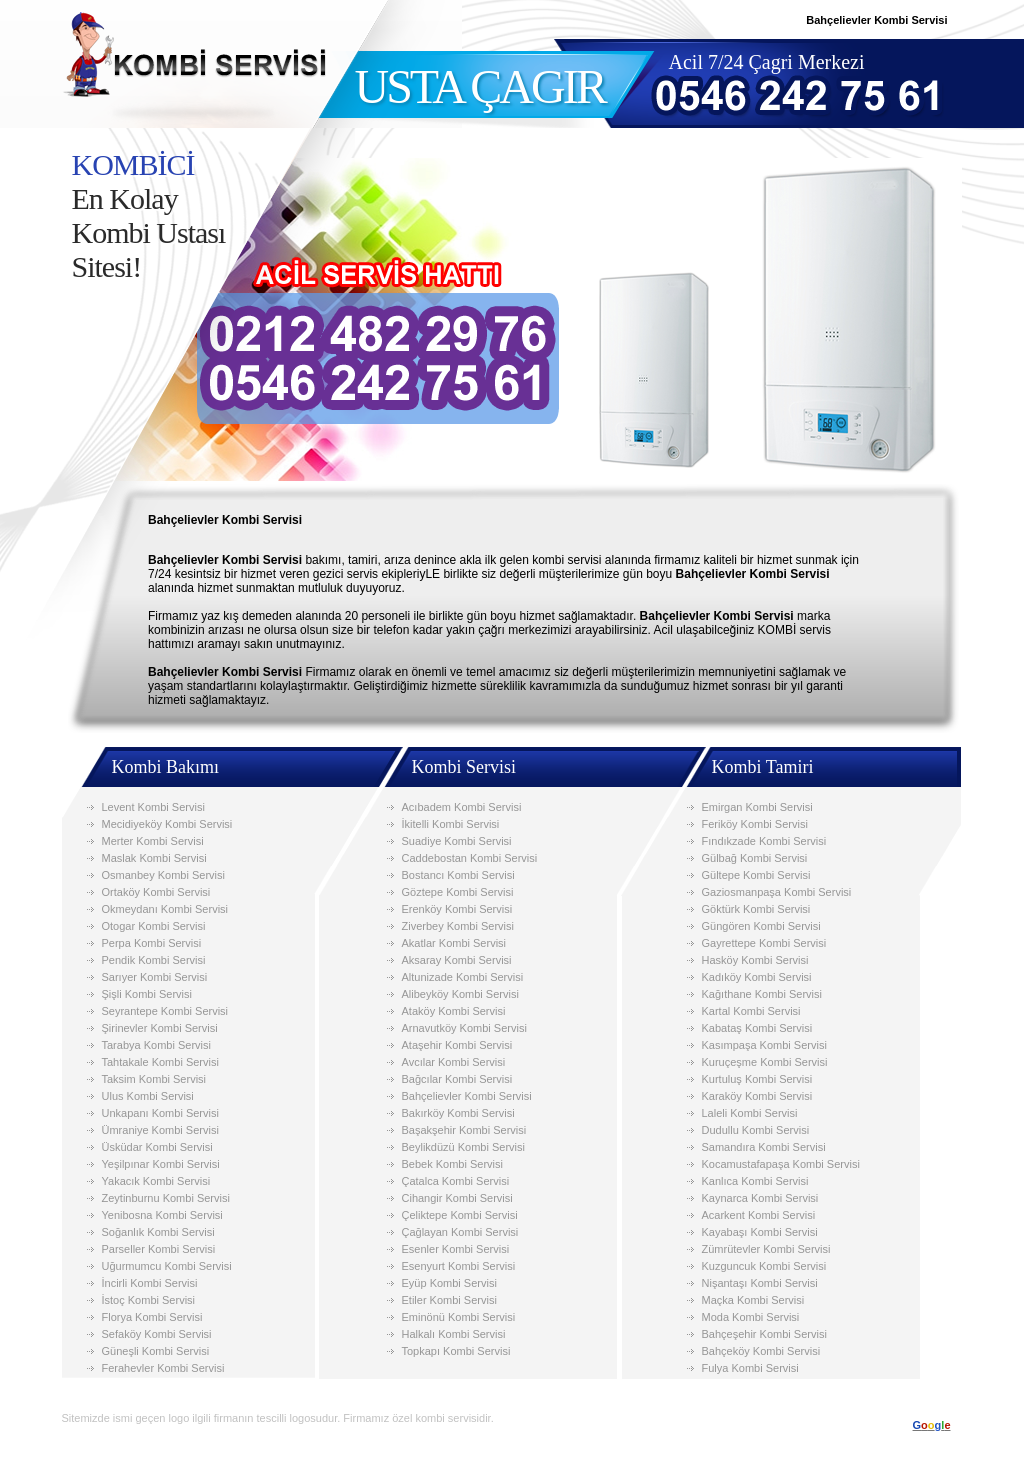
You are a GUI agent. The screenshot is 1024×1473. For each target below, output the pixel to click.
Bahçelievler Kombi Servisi (467, 1096)
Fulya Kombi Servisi (750, 1368)
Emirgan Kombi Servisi (757, 807)
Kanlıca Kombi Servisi (755, 1181)
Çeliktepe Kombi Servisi (460, 1215)
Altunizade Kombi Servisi (463, 977)
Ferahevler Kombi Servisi (163, 1368)
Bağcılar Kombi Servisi (457, 1079)
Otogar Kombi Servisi (154, 926)
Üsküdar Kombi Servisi (157, 1147)
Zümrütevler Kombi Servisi (766, 1249)
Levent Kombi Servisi (153, 807)
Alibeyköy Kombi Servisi (460, 994)
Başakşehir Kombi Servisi (464, 1130)
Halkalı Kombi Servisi (454, 1334)
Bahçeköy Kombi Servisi (761, 1351)
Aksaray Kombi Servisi (457, 960)
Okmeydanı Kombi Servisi (165, 909)
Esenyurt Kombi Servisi (459, 1266)
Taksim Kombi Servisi (154, 1079)
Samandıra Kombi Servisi (764, 1147)
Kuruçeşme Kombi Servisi (765, 1062)
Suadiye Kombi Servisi (457, 841)
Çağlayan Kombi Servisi (460, 1232)
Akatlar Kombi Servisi (454, 943)
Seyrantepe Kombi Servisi (165, 1011)
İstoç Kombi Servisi (149, 1300)
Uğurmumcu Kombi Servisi (167, 1266)
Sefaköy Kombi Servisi (157, 1334)
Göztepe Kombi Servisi (458, 892)
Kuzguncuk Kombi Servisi (764, 1266)
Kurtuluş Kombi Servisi (757, 1079)
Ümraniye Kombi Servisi (160, 1130)
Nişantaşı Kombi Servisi (760, 1283)
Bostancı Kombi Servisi (458, 875)
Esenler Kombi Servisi (456, 1249)
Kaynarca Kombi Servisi (760, 1198)
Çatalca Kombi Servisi (456, 1181)
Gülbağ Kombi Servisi (755, 858)
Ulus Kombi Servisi (148, 1096)
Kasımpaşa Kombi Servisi (764, 1045)
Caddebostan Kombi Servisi (470, 858)
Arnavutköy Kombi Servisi (464, 1028)
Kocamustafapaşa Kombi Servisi (781, 1164)
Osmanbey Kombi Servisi (164, 875)
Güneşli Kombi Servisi (156, 1351)
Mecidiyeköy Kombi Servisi (167, 824)
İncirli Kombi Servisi (150, 1283)
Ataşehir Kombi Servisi (457, 1045)
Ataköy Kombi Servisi (454, 1011)
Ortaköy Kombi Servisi (156, 892)
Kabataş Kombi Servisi (757, 1028)
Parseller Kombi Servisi (159, 1249)
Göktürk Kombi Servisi (756, 909)
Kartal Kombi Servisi (751, 1011)
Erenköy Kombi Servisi (457, 909)
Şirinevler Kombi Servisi (160, 1028)
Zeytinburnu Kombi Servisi (166, 1198)
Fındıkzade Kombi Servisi (764, 841)
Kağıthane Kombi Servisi (762, 994)
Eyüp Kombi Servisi (449, 1283)
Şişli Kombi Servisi (147, 994)
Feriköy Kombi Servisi (755, 824)
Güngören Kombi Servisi (761, 926)
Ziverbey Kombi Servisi (458, 926)
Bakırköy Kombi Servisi (458, 1113)
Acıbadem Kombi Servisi (462, 807)
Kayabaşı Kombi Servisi (760, 1232)
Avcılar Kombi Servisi (454, 1062)
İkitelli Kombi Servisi (451, 824)
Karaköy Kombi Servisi (757, 1096)
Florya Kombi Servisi (152, 1317)
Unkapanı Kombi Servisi (160, 1113)
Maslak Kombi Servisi (154, 858)
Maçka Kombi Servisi (753, 1300)
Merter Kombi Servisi (153, 841)
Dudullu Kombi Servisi (756, 1130)
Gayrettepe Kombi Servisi (764, 943)
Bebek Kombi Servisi (453, 1164)
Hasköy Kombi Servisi (755, 960)
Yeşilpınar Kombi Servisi (161, 1164)
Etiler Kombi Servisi (449, 1300)
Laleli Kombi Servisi (750, 1113)
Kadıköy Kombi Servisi (757, 977)
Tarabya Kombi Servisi (156, 1045)
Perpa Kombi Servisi (152, 943)
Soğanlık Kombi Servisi (158, 1232)
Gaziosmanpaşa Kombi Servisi (777, 892)
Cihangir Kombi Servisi (457, 1198)
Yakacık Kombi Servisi (156, 1181)
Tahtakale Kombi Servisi (160, 1062)
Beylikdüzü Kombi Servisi (464, 1147)
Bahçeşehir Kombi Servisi (764, 1334)
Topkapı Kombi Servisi (456, 1351)
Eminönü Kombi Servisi (459, 1317)
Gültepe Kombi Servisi (756, 875)
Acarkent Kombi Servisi (759, 1215)
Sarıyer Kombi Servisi (155, 977)
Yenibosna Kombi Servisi (162, 1215)
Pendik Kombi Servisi (154, 960)
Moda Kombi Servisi (751, 1317)
